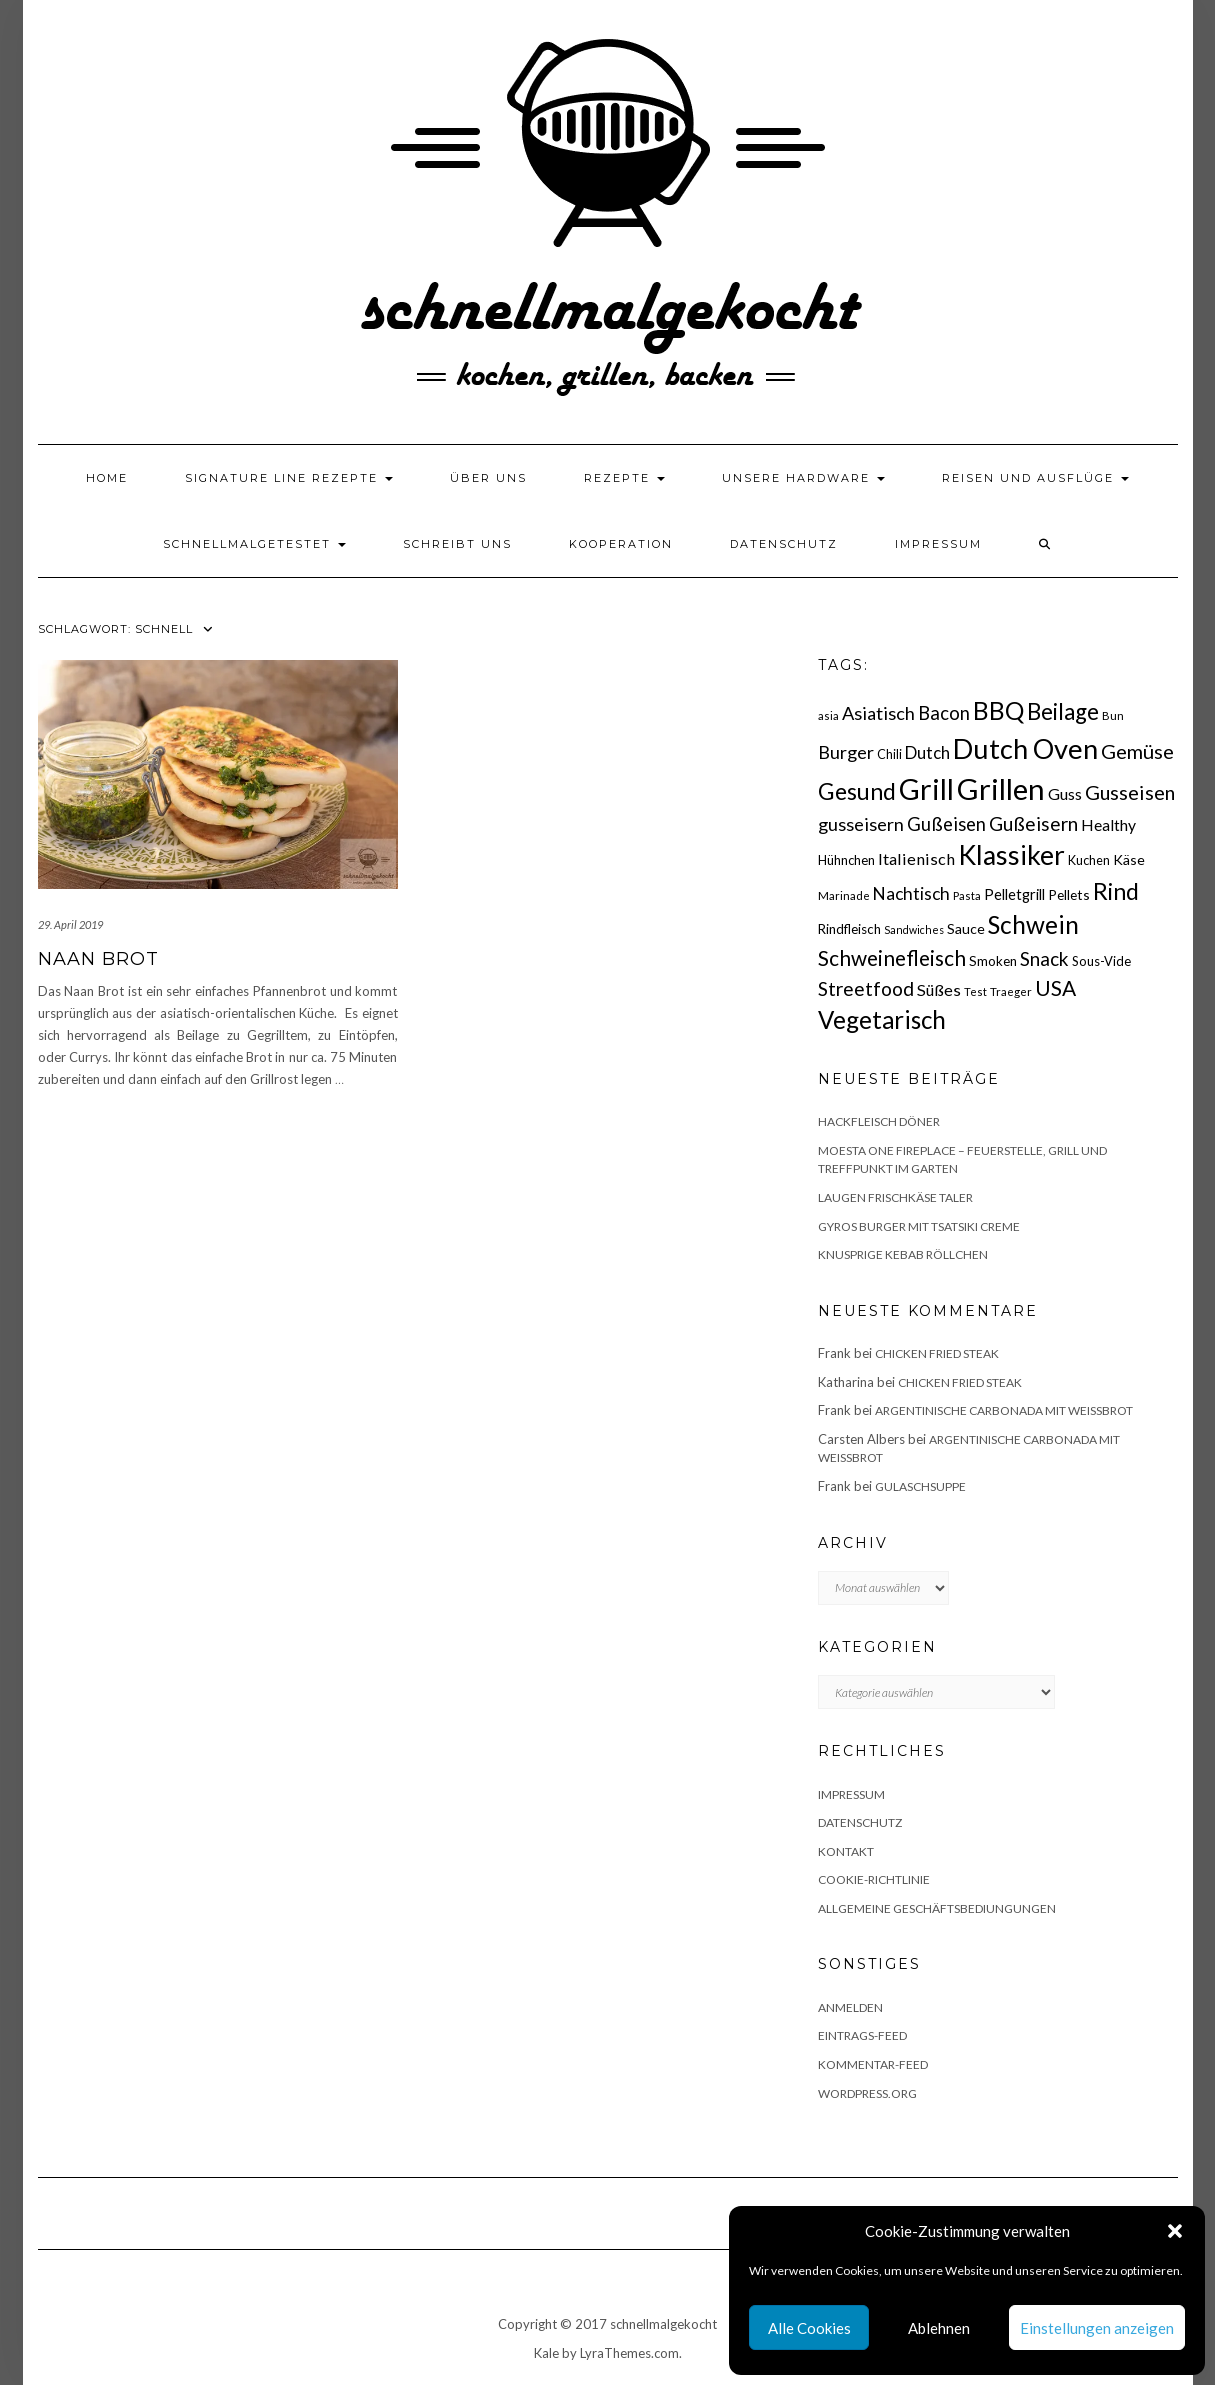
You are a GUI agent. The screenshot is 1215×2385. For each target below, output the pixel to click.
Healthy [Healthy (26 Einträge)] (1108, 825)
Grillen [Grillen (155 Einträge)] (1001, 788)
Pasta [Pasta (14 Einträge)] (967, 895)
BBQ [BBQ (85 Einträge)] (998, 710)
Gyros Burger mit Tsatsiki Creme (919, 1226)
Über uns (488, 478)
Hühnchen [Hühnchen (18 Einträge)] (846, 860)
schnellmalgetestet (254, 544)
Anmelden (850, 2007)
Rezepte (624, 478)
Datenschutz (784, 544)
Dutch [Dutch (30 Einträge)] (927, 752)
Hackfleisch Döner (879, 1121)
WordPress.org (867, 2093)
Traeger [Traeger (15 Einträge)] (1011, 991)
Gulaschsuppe (920, 1486)
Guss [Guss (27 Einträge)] (1065, 793)
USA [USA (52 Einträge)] (1055, 987)
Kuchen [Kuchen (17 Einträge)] (1089, 860)
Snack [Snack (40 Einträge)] (1044, 958)
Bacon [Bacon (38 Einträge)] (944, 713)
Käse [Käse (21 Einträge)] (1129, 859)
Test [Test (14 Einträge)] (975, 991)
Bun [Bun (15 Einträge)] (1113, 715)
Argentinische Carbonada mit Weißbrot (1004, 1410)
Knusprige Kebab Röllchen (903, 1254)
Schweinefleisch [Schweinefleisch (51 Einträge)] (892, 957)
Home (107, 478)
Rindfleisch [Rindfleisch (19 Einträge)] (849, 929)
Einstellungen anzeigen (1097, 2328)
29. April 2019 (70, 924)
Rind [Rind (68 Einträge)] (1116, 891)
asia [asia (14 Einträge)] (828, 715)
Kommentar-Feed (873, 2064)
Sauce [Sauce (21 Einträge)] (966, 928)
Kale (546, 2353)
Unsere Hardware (803, 478)
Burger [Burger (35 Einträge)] (846, 752)
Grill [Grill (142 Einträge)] (926, 789)
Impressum (938, 544)
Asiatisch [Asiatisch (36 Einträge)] (878, 713)
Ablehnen (939, 2328)
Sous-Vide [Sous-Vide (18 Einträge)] (1101, 961)
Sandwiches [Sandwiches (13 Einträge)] (914, 929)
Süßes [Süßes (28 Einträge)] (939, 989)
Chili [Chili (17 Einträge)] (889, 754)
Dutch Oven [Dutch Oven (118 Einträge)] (1025, 748)
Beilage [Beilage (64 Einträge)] (1063, 711)
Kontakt (846, 1851)
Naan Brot (98, 959)
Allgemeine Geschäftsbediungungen (937, 1908)
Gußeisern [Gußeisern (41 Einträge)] (1033, 823)
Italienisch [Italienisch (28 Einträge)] (916, 858)
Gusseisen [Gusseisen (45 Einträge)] (1130, 792)
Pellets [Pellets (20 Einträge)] (1069, 894)
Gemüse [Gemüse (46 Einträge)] (1137, 751)
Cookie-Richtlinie (874, 1879)
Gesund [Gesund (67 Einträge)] (857, 791)
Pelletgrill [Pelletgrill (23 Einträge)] (1014, 894)
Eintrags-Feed (862, 2035)
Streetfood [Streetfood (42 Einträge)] (866, 988)
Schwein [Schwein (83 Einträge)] (1033, 924)
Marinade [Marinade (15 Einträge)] (844, 895)
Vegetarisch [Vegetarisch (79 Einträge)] (882, 1019)
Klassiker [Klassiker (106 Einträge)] (1011, 855)
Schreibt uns (457, 544)
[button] (1175, 2231)
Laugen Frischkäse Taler (895, 1197)
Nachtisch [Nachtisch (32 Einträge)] (911, 893)
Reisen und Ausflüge (1035, 478)
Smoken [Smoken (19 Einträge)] (993, 961)
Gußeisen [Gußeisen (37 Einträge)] (946, 824)
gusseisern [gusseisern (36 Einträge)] (861, 824)
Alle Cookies (809, 2328)
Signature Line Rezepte (289, 478)
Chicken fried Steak (937, 1353)
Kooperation (621, 544)
